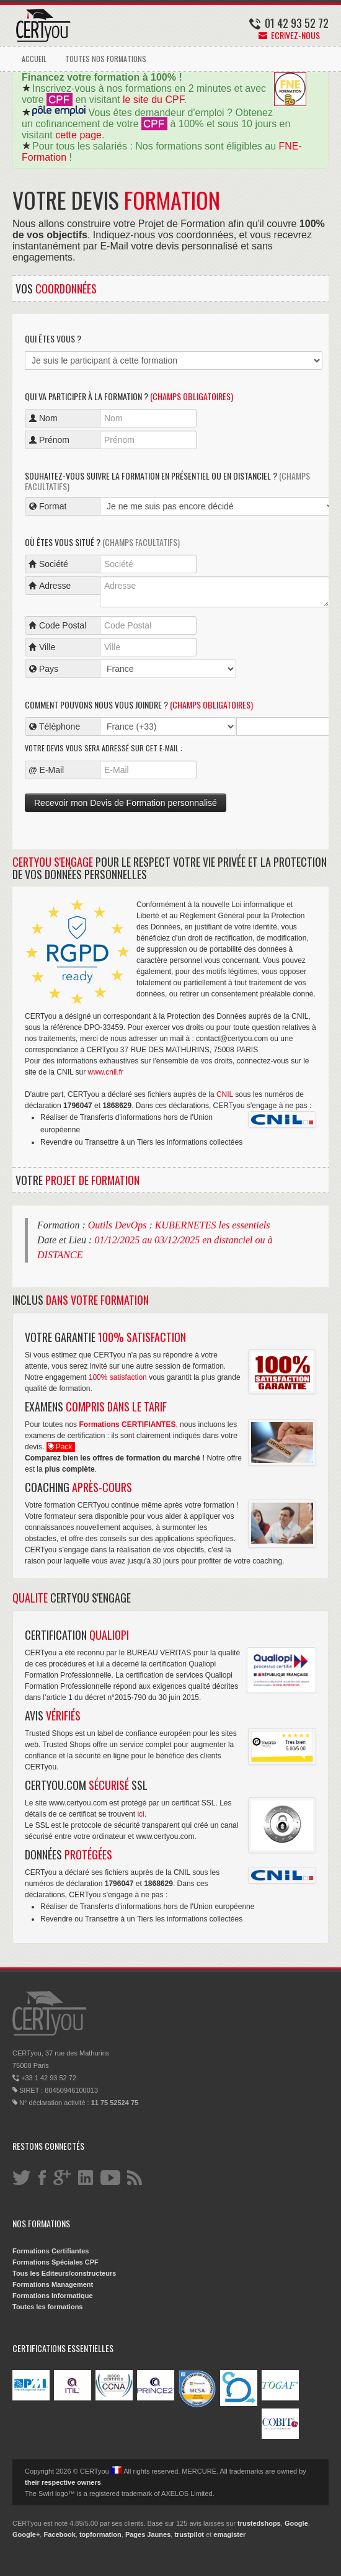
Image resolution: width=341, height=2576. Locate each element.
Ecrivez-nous (289, 35)
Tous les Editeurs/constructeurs (64, 2273)
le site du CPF (153, 99)
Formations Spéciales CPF (55, 2262)
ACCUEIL (34, 58)
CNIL (224, 1094)
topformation (100, 2534)
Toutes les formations (47, 2306)
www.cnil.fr (105, 1072)
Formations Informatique (52, 2295)
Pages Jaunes (147, 2534)
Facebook (59, 2534)
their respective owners (63, 2482)
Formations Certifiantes (50, 2251)
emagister (229, 2534)
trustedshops (259, 2523)
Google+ (26, 2534)
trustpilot (189, 2534)
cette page (78, 135)
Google (296, 2523)
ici (140, 1814)
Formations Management (52, 2284)
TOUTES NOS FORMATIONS (105, 58)
